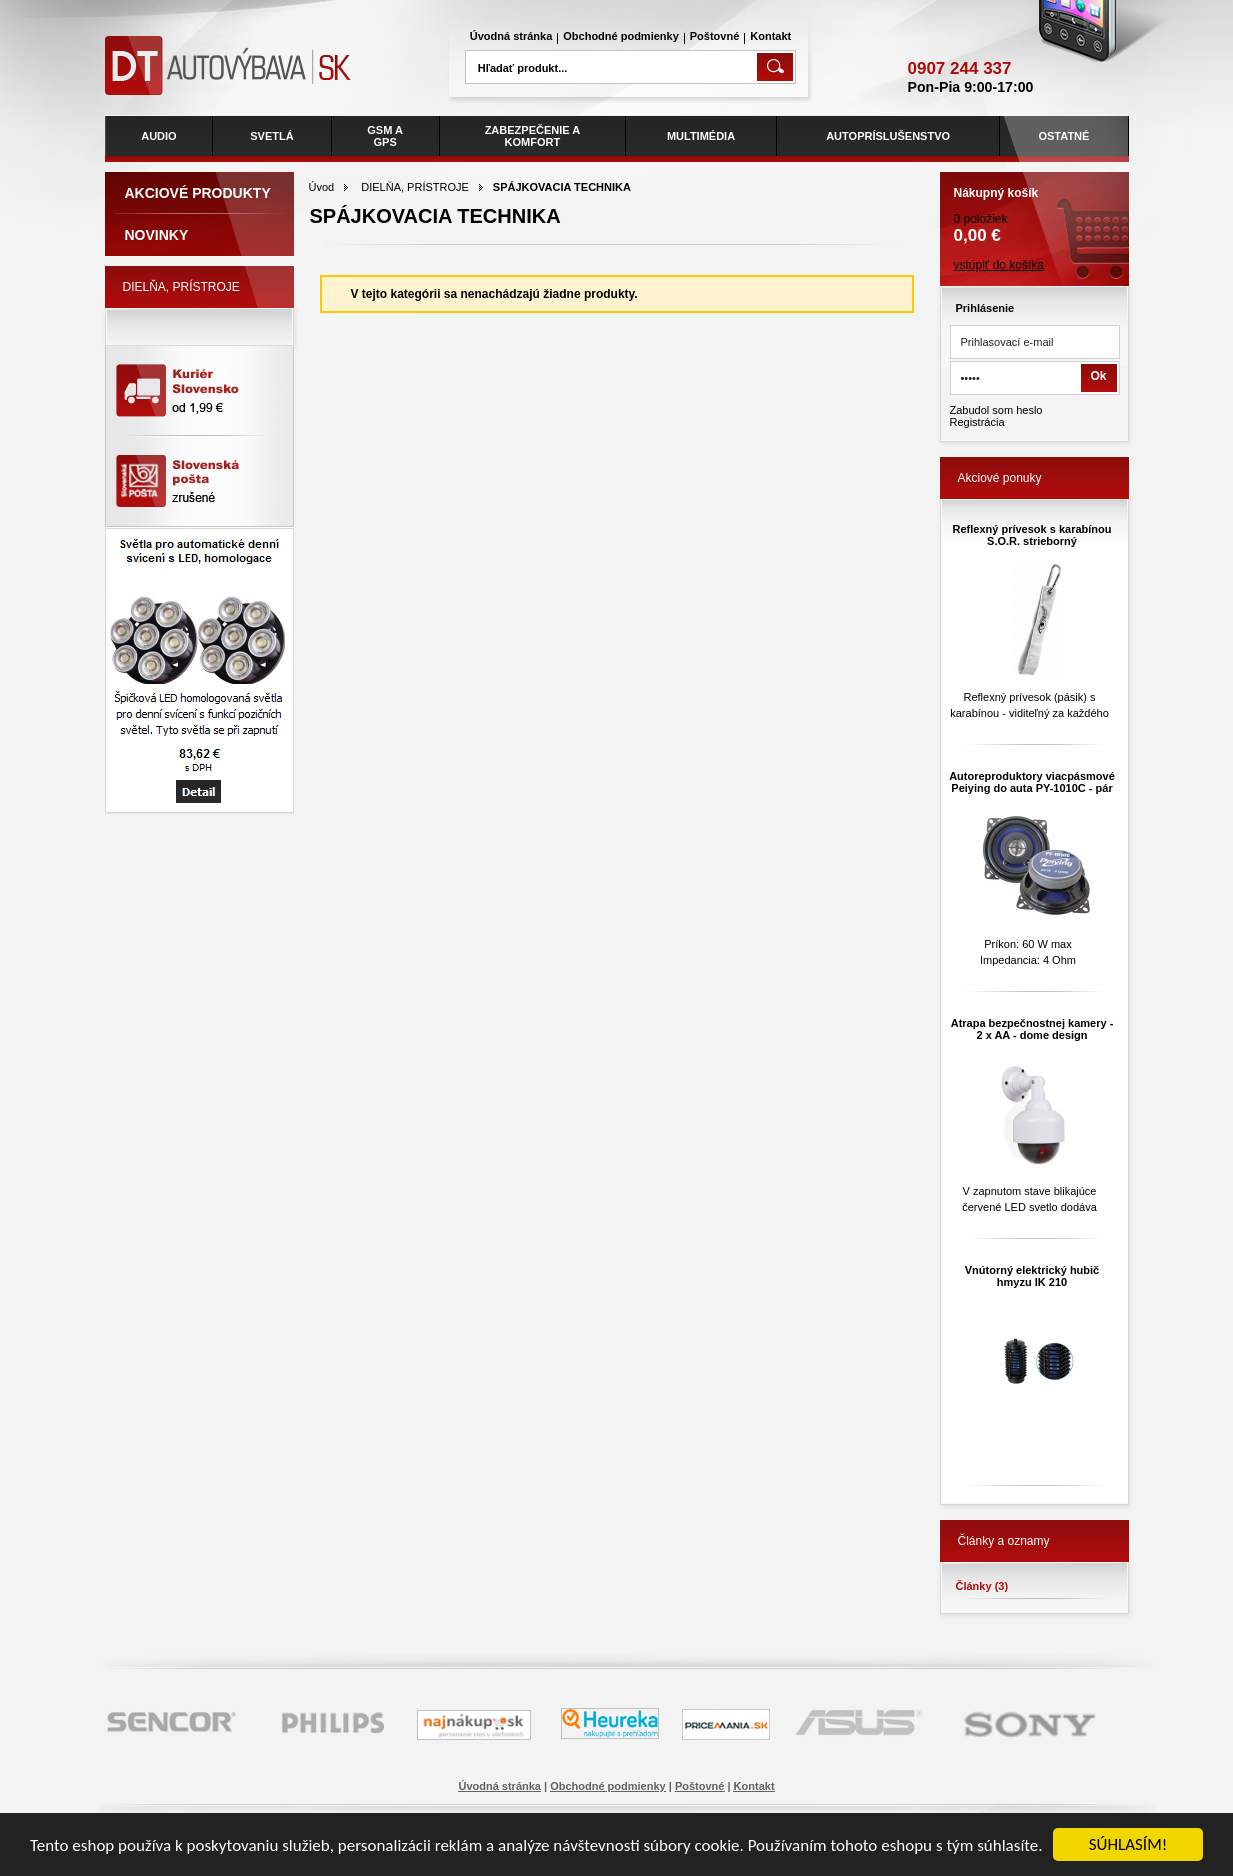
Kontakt (770, 36)
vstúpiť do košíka (999, 265)
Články (982, 1586)
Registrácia (977, 422)
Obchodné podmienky (621, 36)
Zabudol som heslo (996, 410)
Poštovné (715, 36)
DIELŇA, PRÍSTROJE (415, 187)
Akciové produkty (198, 193)
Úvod (322, 187)
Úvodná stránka (511, 36)
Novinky (157, 235)
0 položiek (1034, 209)
